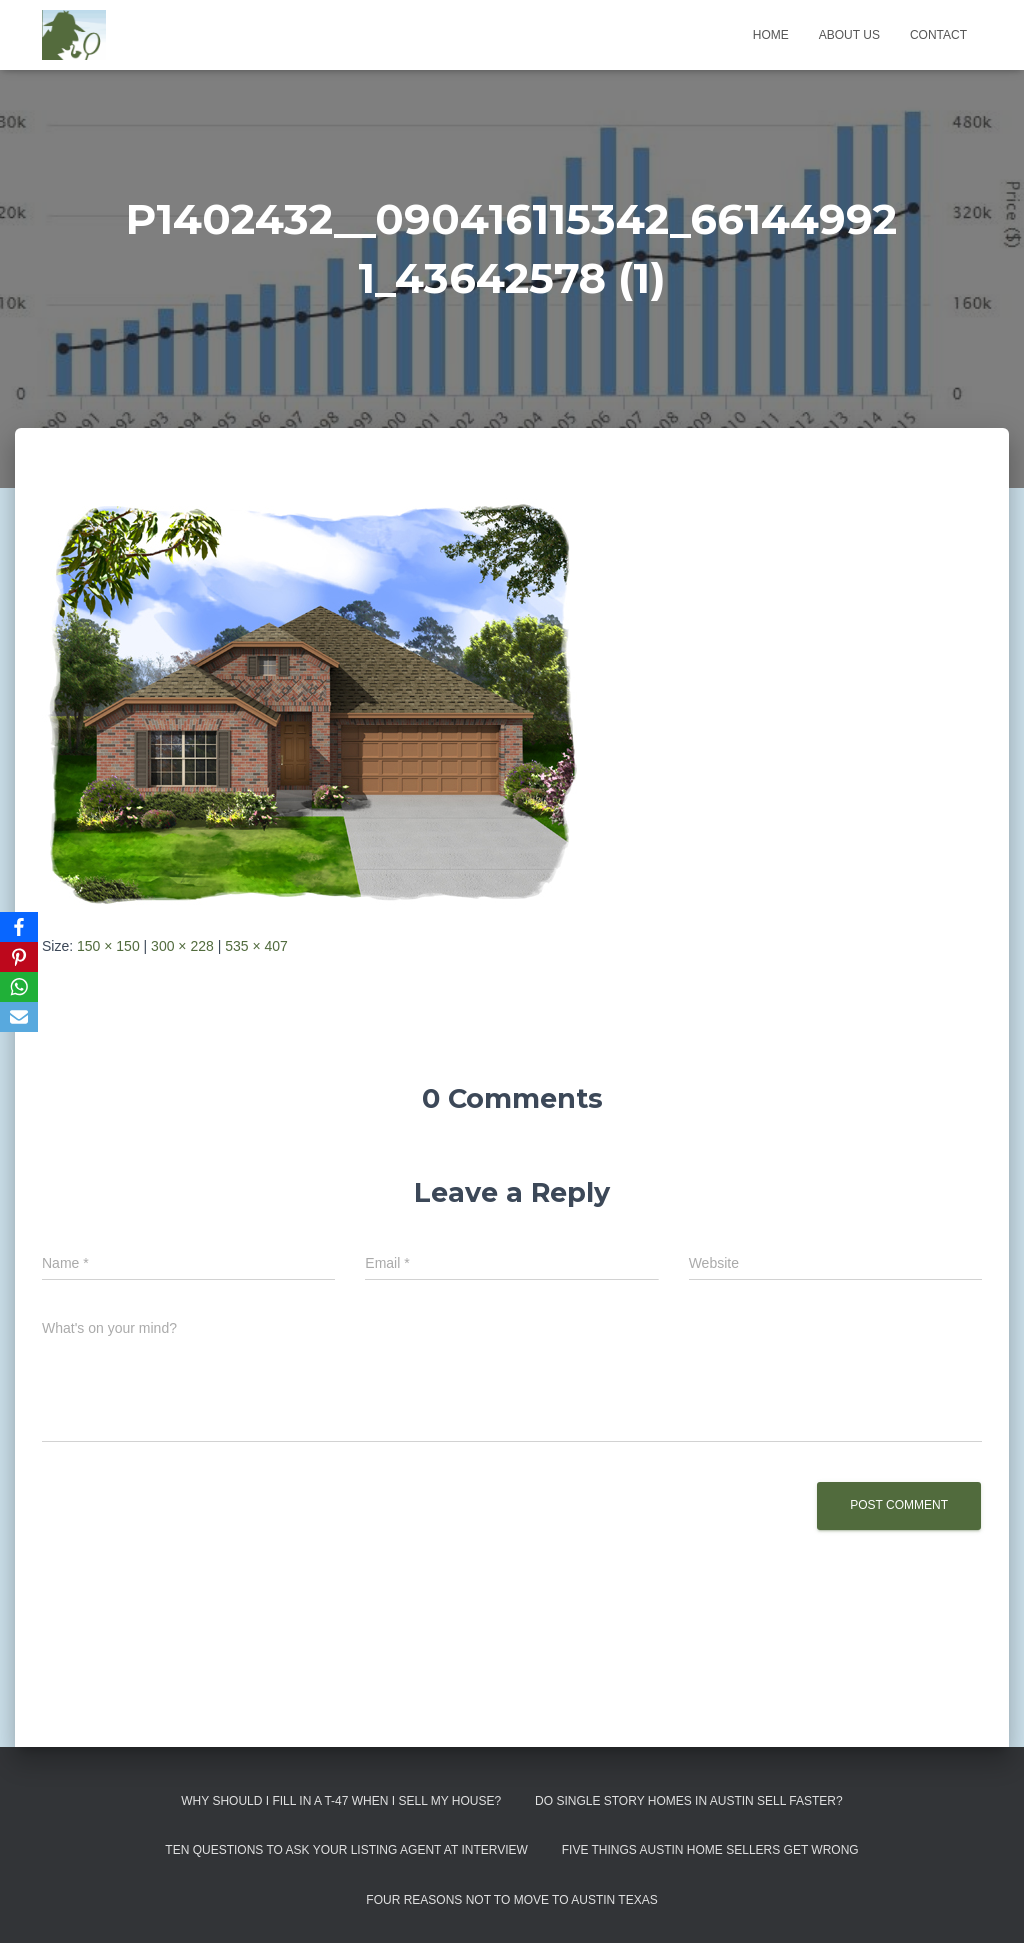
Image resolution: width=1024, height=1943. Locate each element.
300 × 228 (182, 946)
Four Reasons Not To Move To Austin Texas (511, 1900)
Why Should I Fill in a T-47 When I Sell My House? (341, 1801)
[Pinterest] (19, 957)
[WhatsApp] (19, 987)
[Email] (19, 1017)
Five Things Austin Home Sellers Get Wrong (710, 1850)
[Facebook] (19, 927)
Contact (938, 35)
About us (849, 35)
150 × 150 (108, 946)
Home (771, 35)
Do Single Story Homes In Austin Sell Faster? (689, 1801)
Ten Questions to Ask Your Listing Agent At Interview (346, 1850)
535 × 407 (256, 946)
